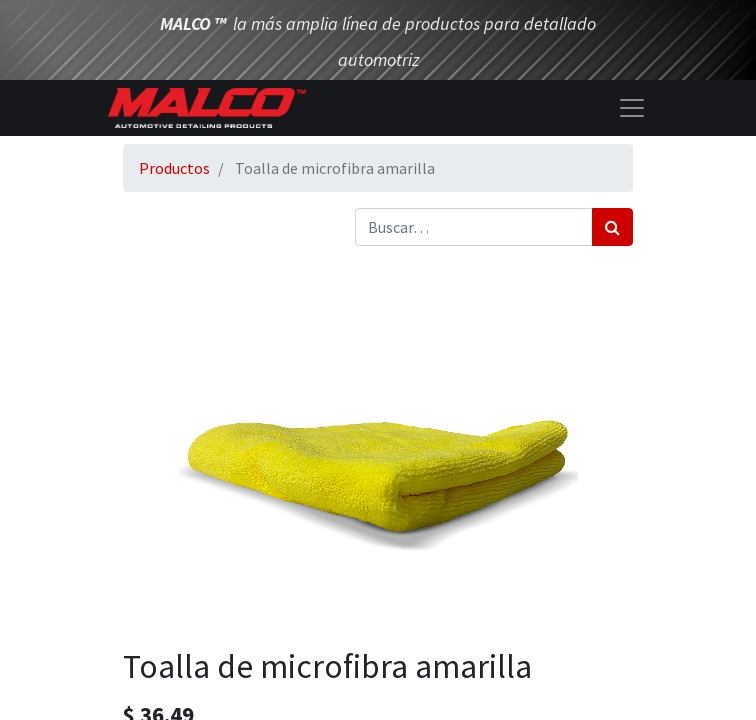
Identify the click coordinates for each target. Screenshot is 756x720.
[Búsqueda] (612, 227)
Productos (174, 168)
